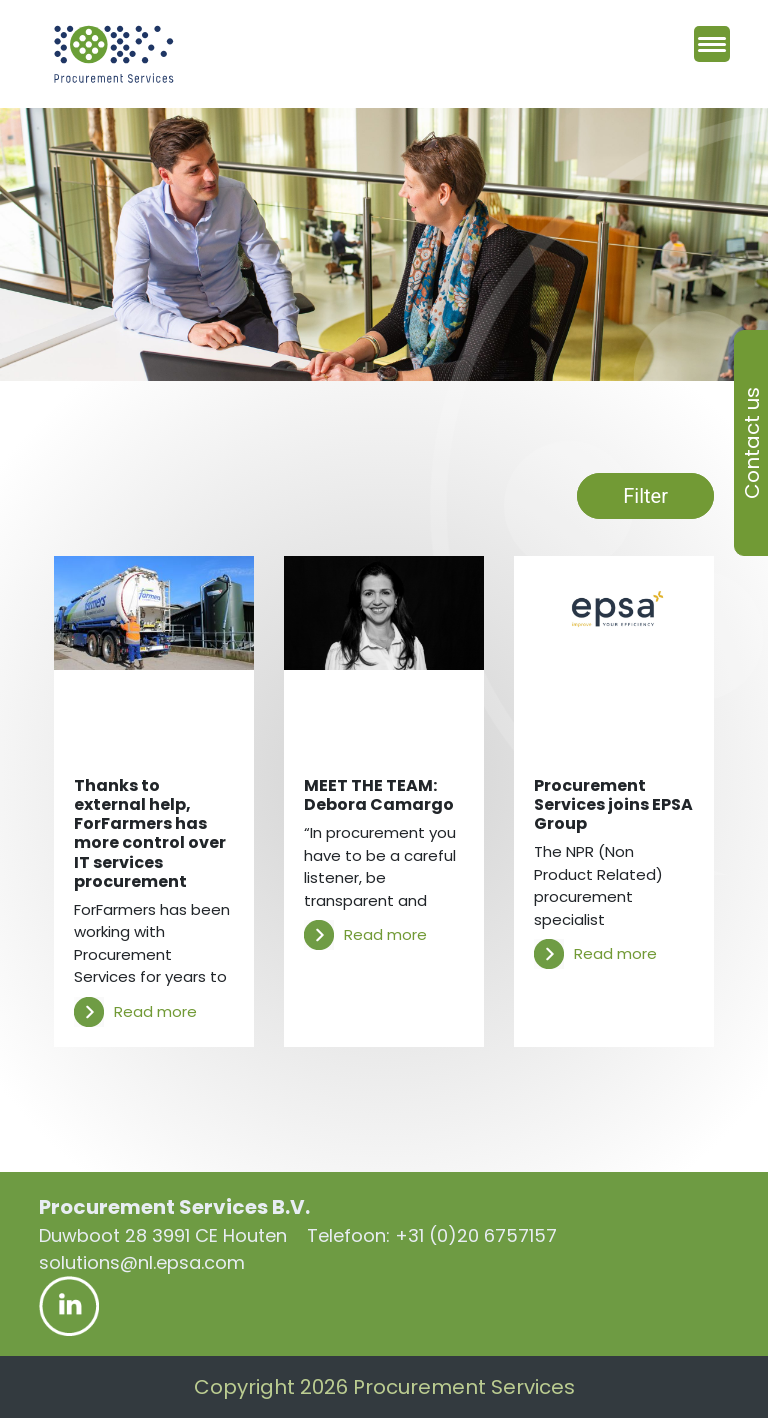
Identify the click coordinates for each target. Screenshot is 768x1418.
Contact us (752, 443)
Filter (645, 496)
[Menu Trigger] (712, 44)
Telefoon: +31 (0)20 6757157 (432, 1235)
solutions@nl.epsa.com (142, 1262)
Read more (135, 1012)
